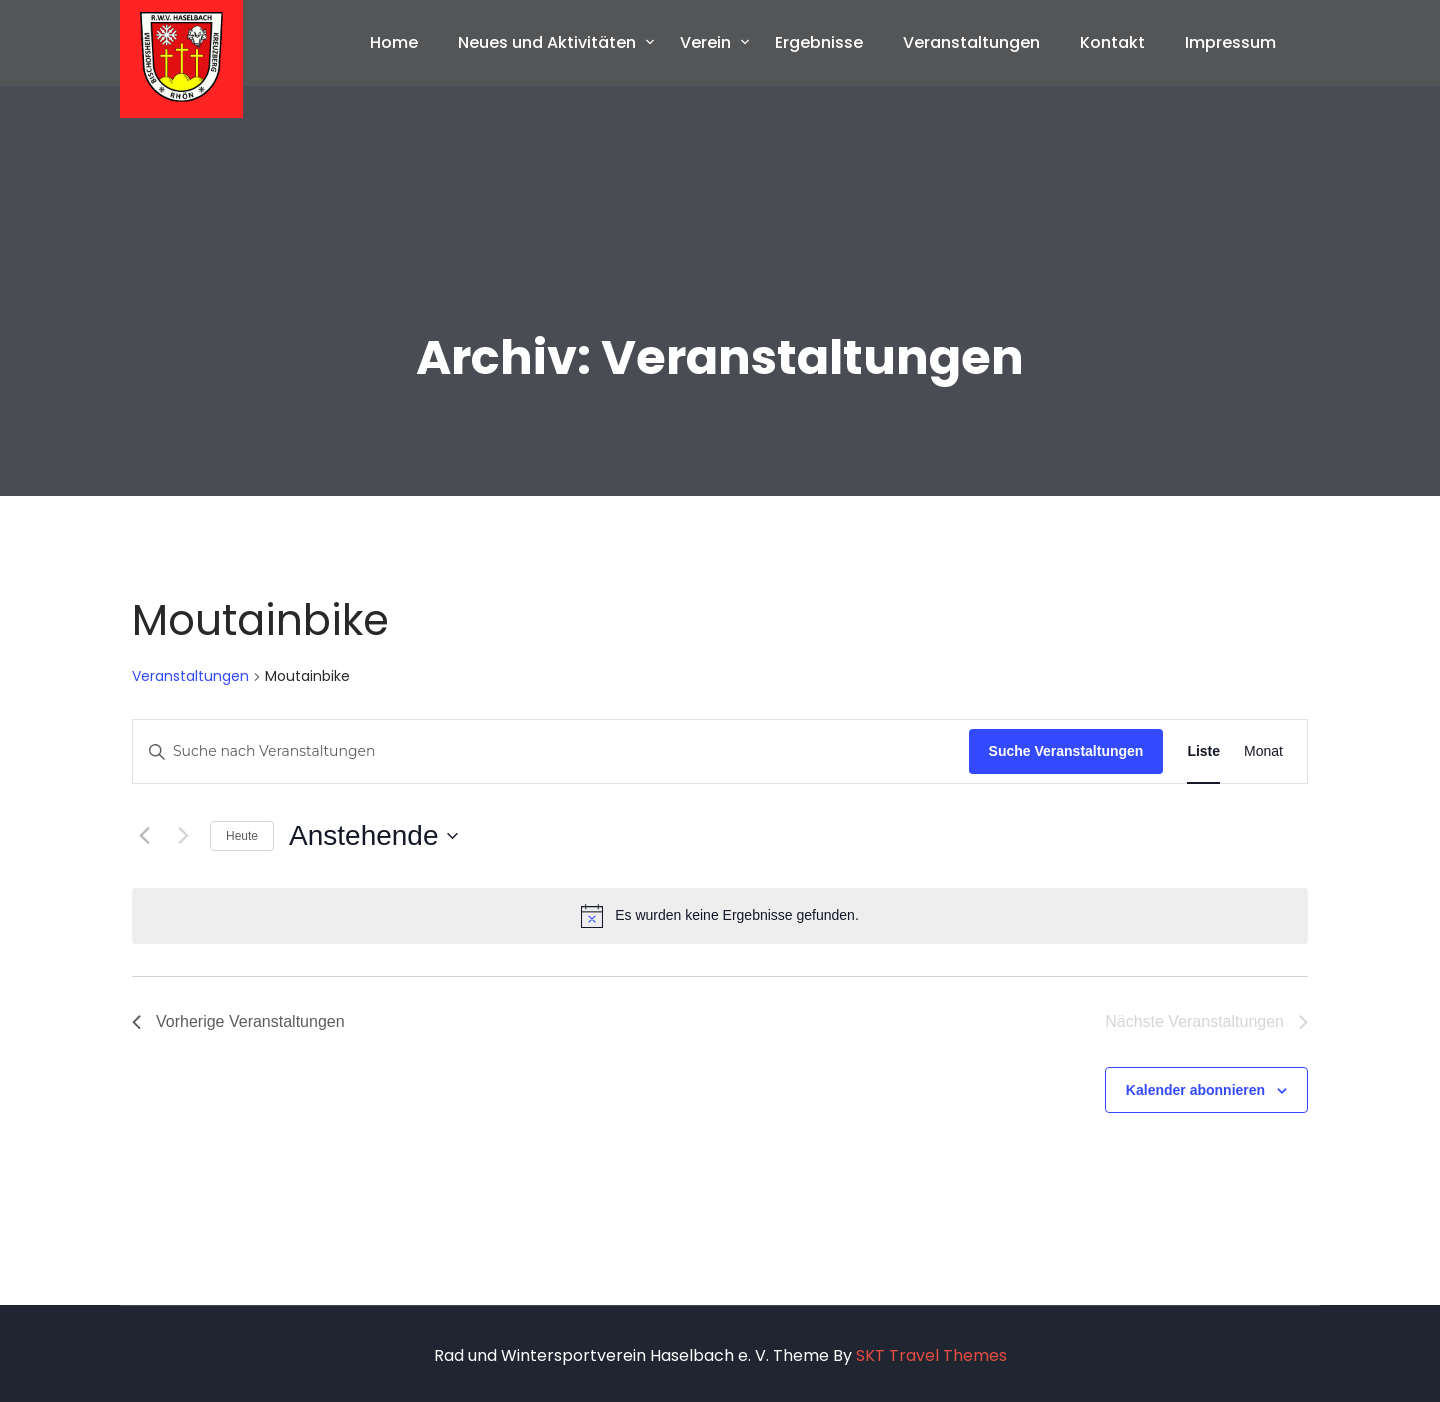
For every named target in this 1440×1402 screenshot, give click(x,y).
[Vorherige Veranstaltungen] (144, 836)
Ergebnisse (819, 42)
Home (394, 42)
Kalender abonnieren (1195, 1090)
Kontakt (1112, 42)
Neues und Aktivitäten (547, 42)
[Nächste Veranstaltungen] (183, 836)
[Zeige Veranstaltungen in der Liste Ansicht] (1203, 751)
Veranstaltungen (971, 42)
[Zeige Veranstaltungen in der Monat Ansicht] (1263, 751)
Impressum (1230, 42)
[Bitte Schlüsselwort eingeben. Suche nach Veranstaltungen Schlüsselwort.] (551, 751)
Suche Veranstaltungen (1066, 751)
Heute (242, 836)
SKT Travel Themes (931, 1355)
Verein (705, 42)
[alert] (720, 916)
